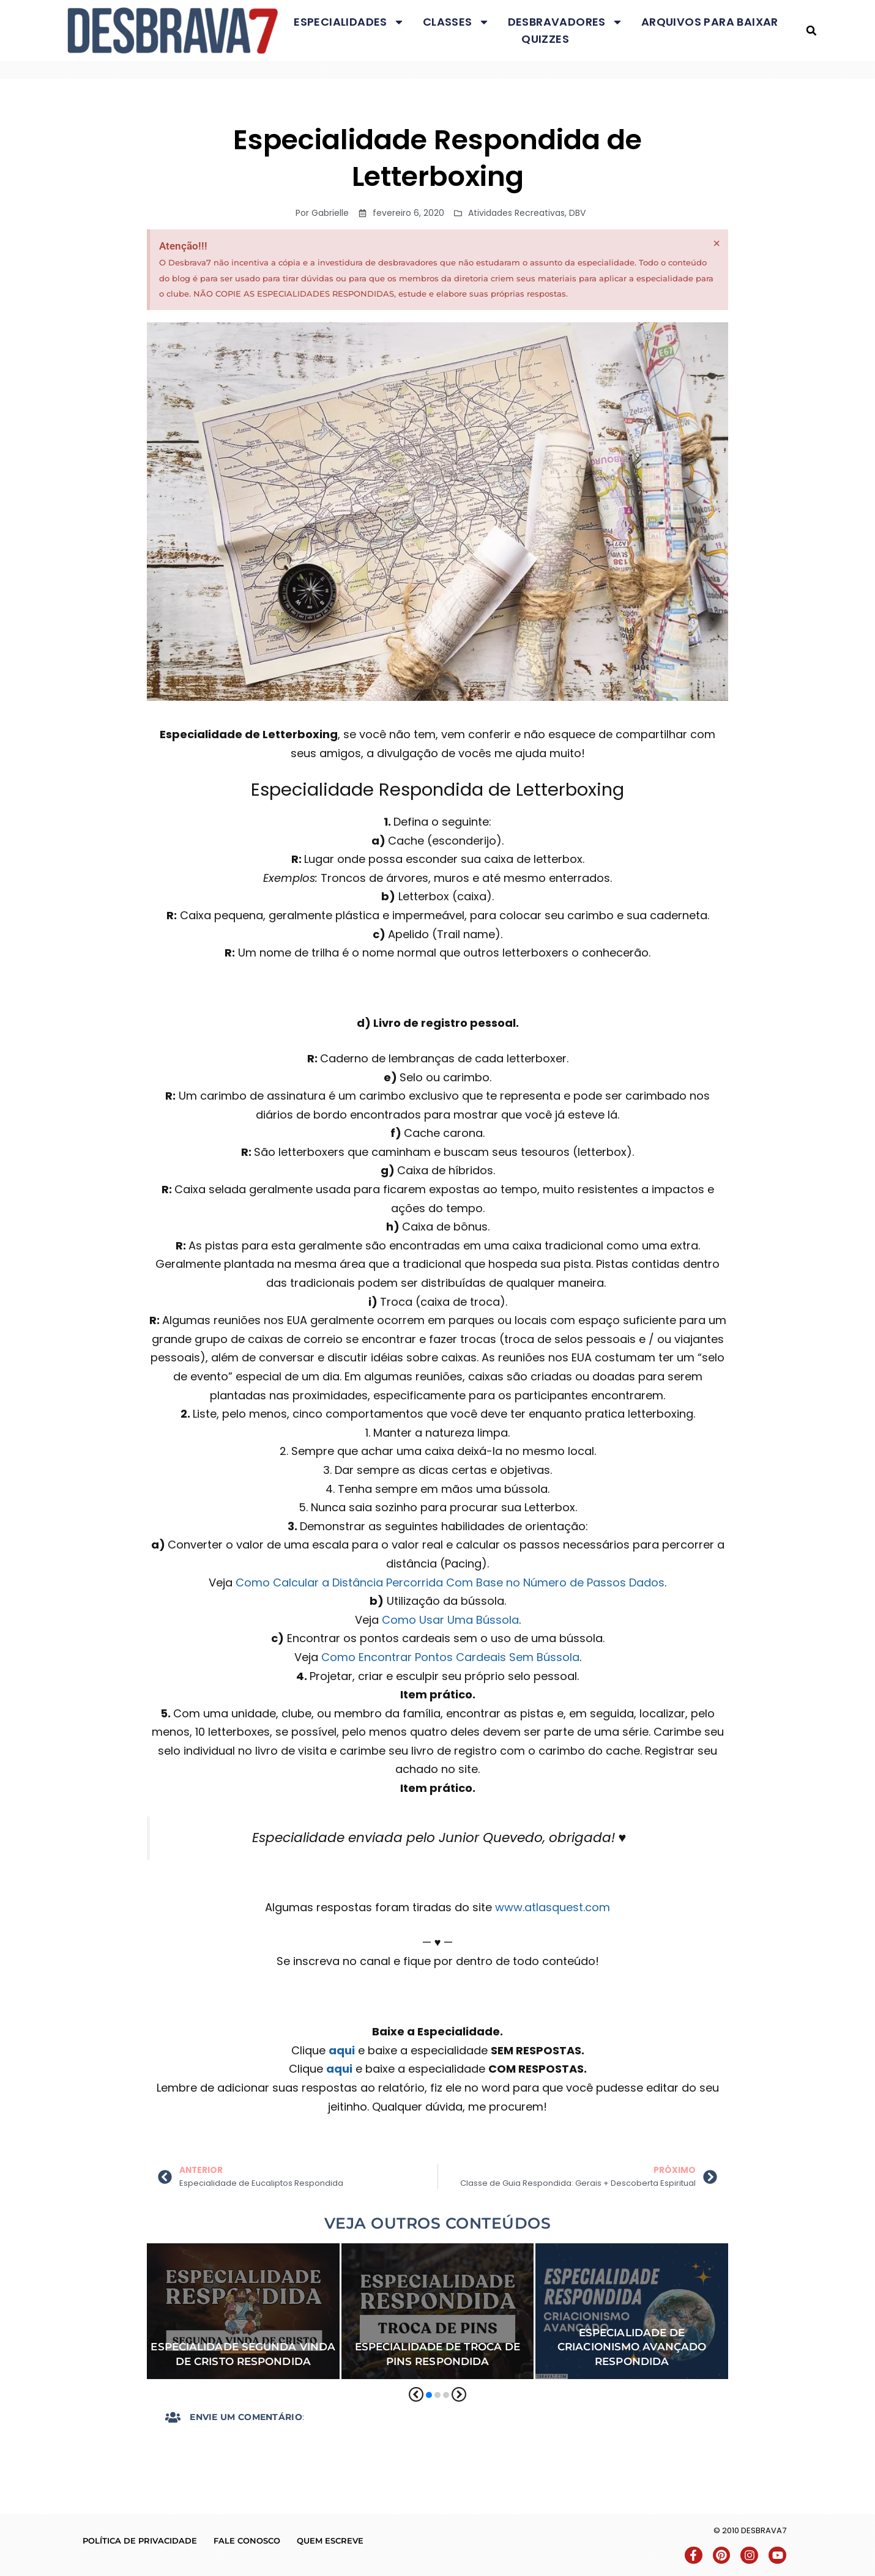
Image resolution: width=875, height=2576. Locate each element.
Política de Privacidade (140, 2540)
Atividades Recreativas (516, 213)
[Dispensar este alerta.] (717, 243)
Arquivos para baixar (709, 21)
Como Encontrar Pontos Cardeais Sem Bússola (450, 1657)
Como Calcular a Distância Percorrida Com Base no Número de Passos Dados (450, 1582)
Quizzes (545, 38)
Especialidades (349, 22)
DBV (577, 213)
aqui (342, 2050)
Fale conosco (247, 2540)
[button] (812, 31)
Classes (456, 22)
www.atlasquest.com (552, 1907)
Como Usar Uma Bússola (450, 1619)
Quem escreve (330, 2540)
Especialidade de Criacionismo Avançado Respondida (631, 2347)
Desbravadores (565, 22)
